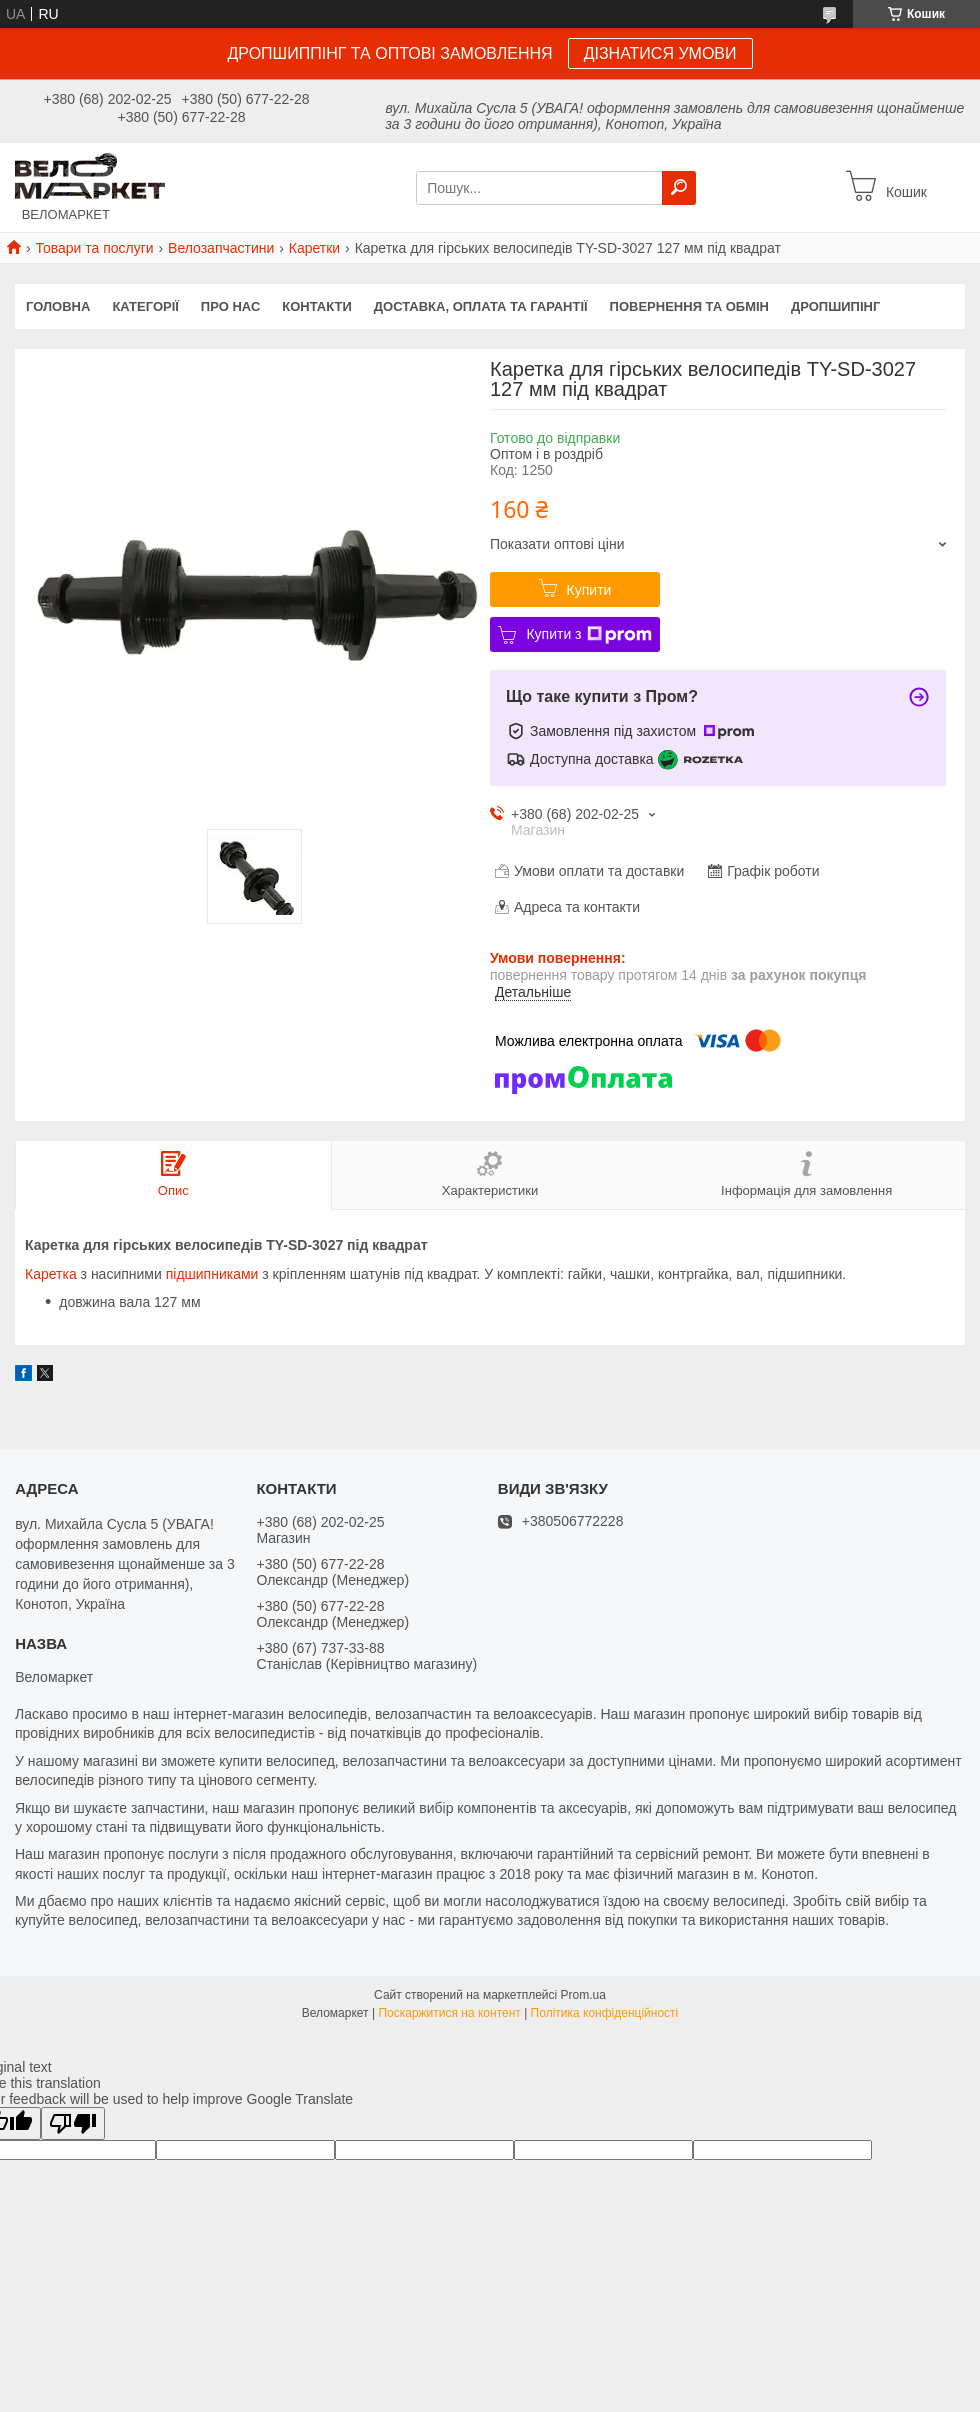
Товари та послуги (94, 248)
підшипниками (212, 1274)
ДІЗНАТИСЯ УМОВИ (660, 53)
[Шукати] (679, 188)
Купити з (588, 635)
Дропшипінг (835, 306)
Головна (58, 306)
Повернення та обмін (689, 306)
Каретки (314, 248)
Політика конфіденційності (605, 2013)
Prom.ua (583, 1995)
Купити (589, 590)
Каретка (51, 1274)
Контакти (317, 306)
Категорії (145, 306)
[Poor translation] (73, 2123)
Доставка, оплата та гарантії (481, 306)
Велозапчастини (221, 248)
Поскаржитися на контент (449, 2013)
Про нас (230, 306)
